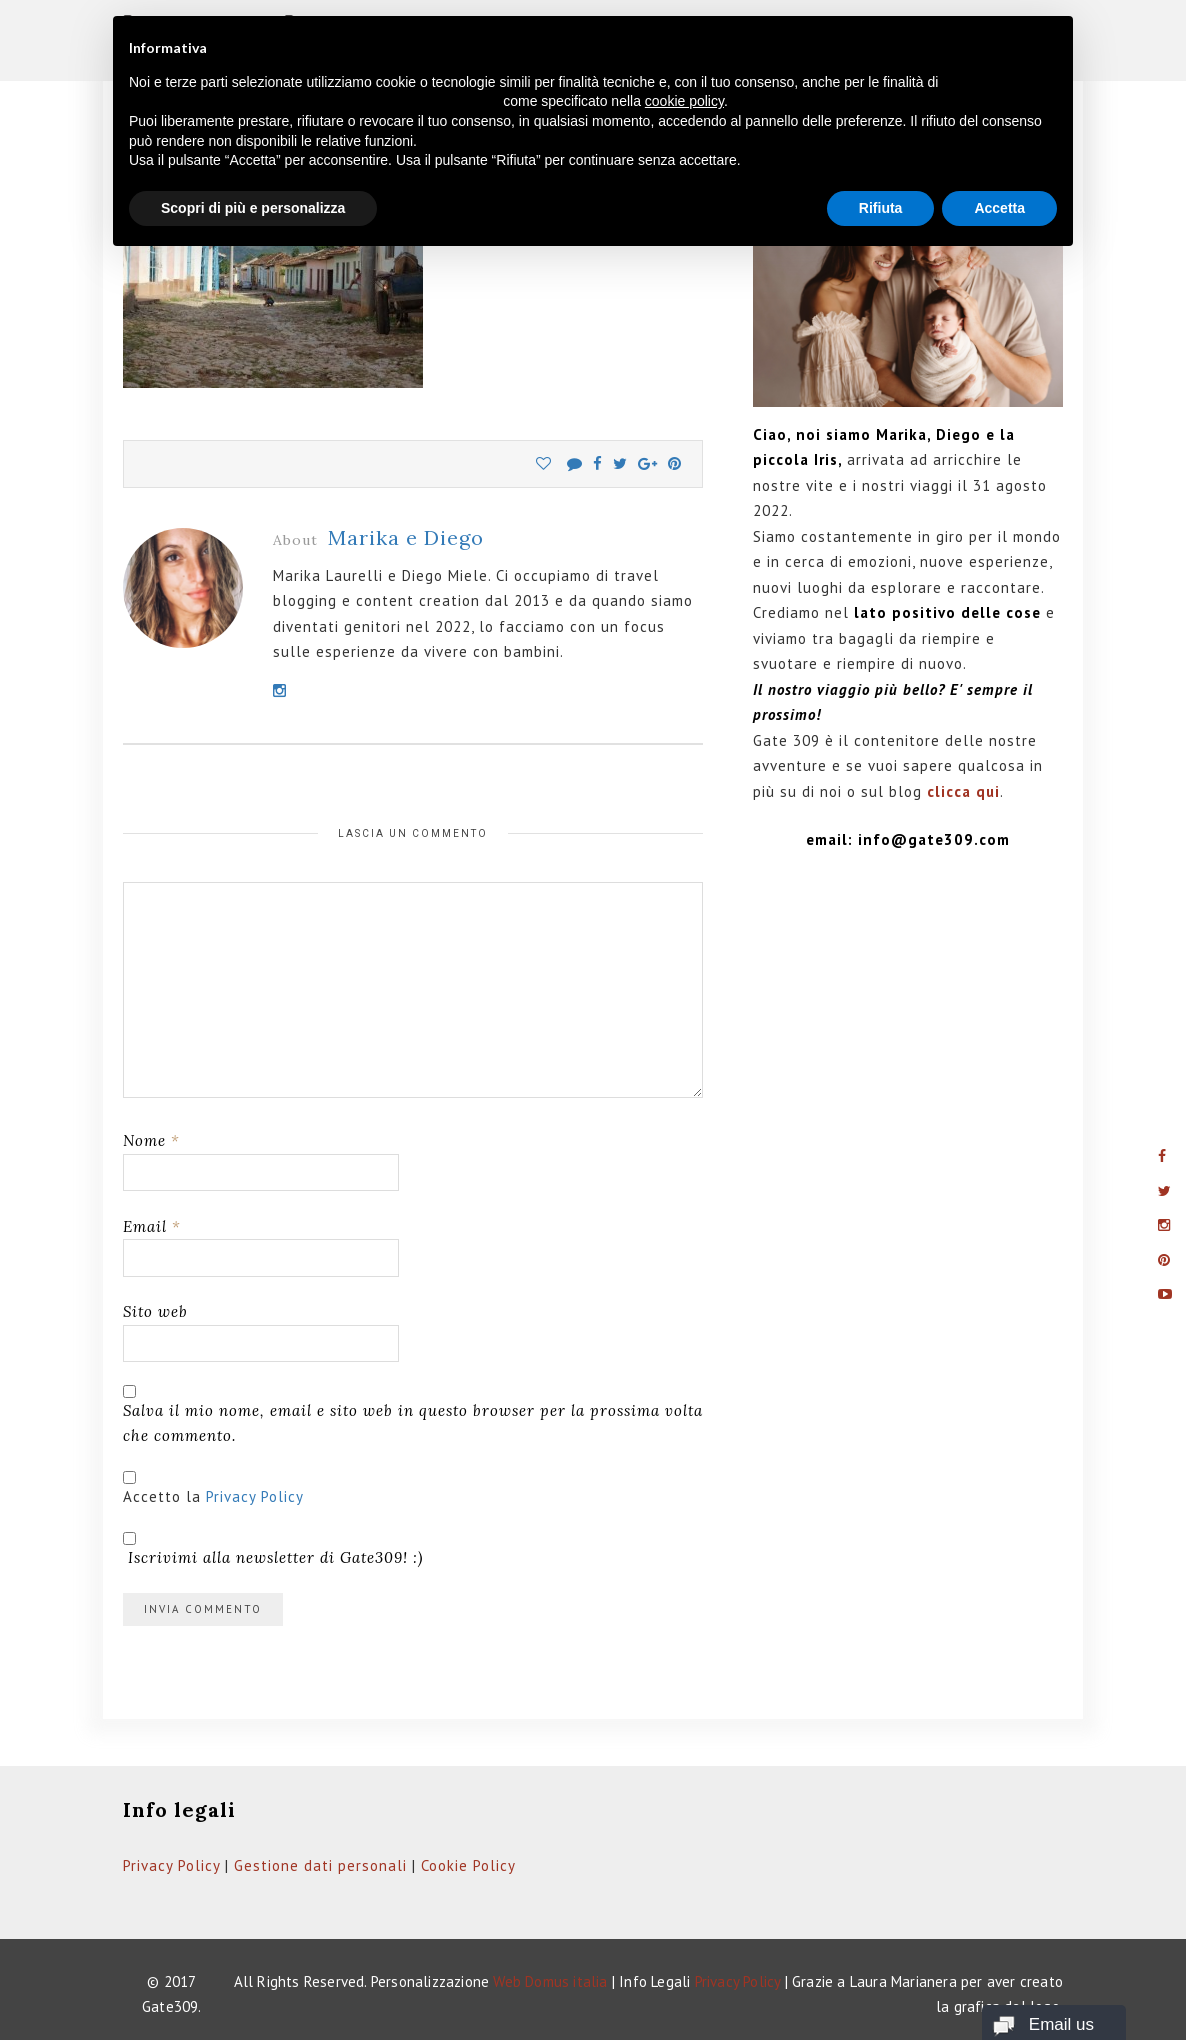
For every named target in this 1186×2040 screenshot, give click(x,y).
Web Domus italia (550, 1981)
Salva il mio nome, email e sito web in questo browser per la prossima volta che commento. (413, 1423)
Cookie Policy (468, 1865)
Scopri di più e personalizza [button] (253, 208)
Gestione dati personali (320, 1865)
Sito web (155, 1311)
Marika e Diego (406, 537)
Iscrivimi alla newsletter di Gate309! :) (273, 1549)
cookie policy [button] (684, 101)
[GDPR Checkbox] (129, 1477)
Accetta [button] (999, 208)
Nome (151, 1140)
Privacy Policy (255, 1496)
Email (152, 1226)
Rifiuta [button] (881, 208)
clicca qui (963, 791)
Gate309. (172, 2006)
